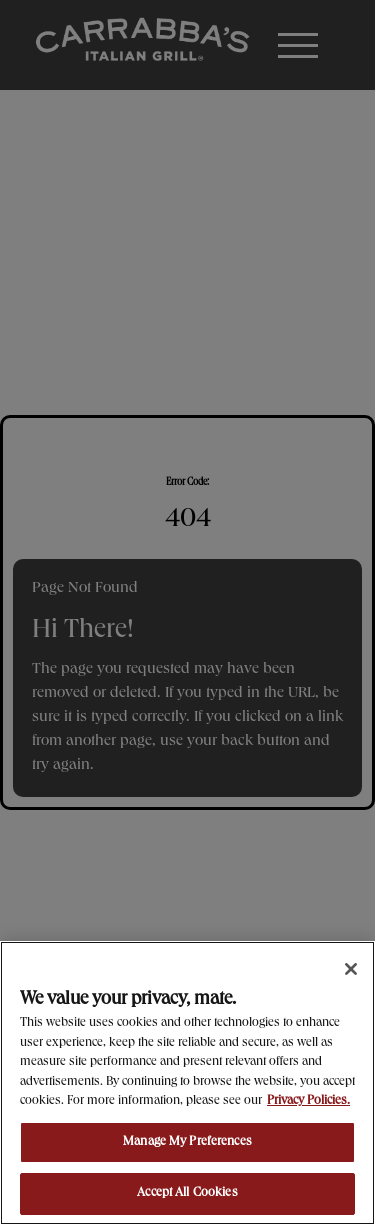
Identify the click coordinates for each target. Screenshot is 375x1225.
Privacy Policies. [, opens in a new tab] (308, 1101)
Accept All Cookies (187, 1193)
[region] (187, 1083)
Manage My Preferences (187, 1142)
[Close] (351, 969)
